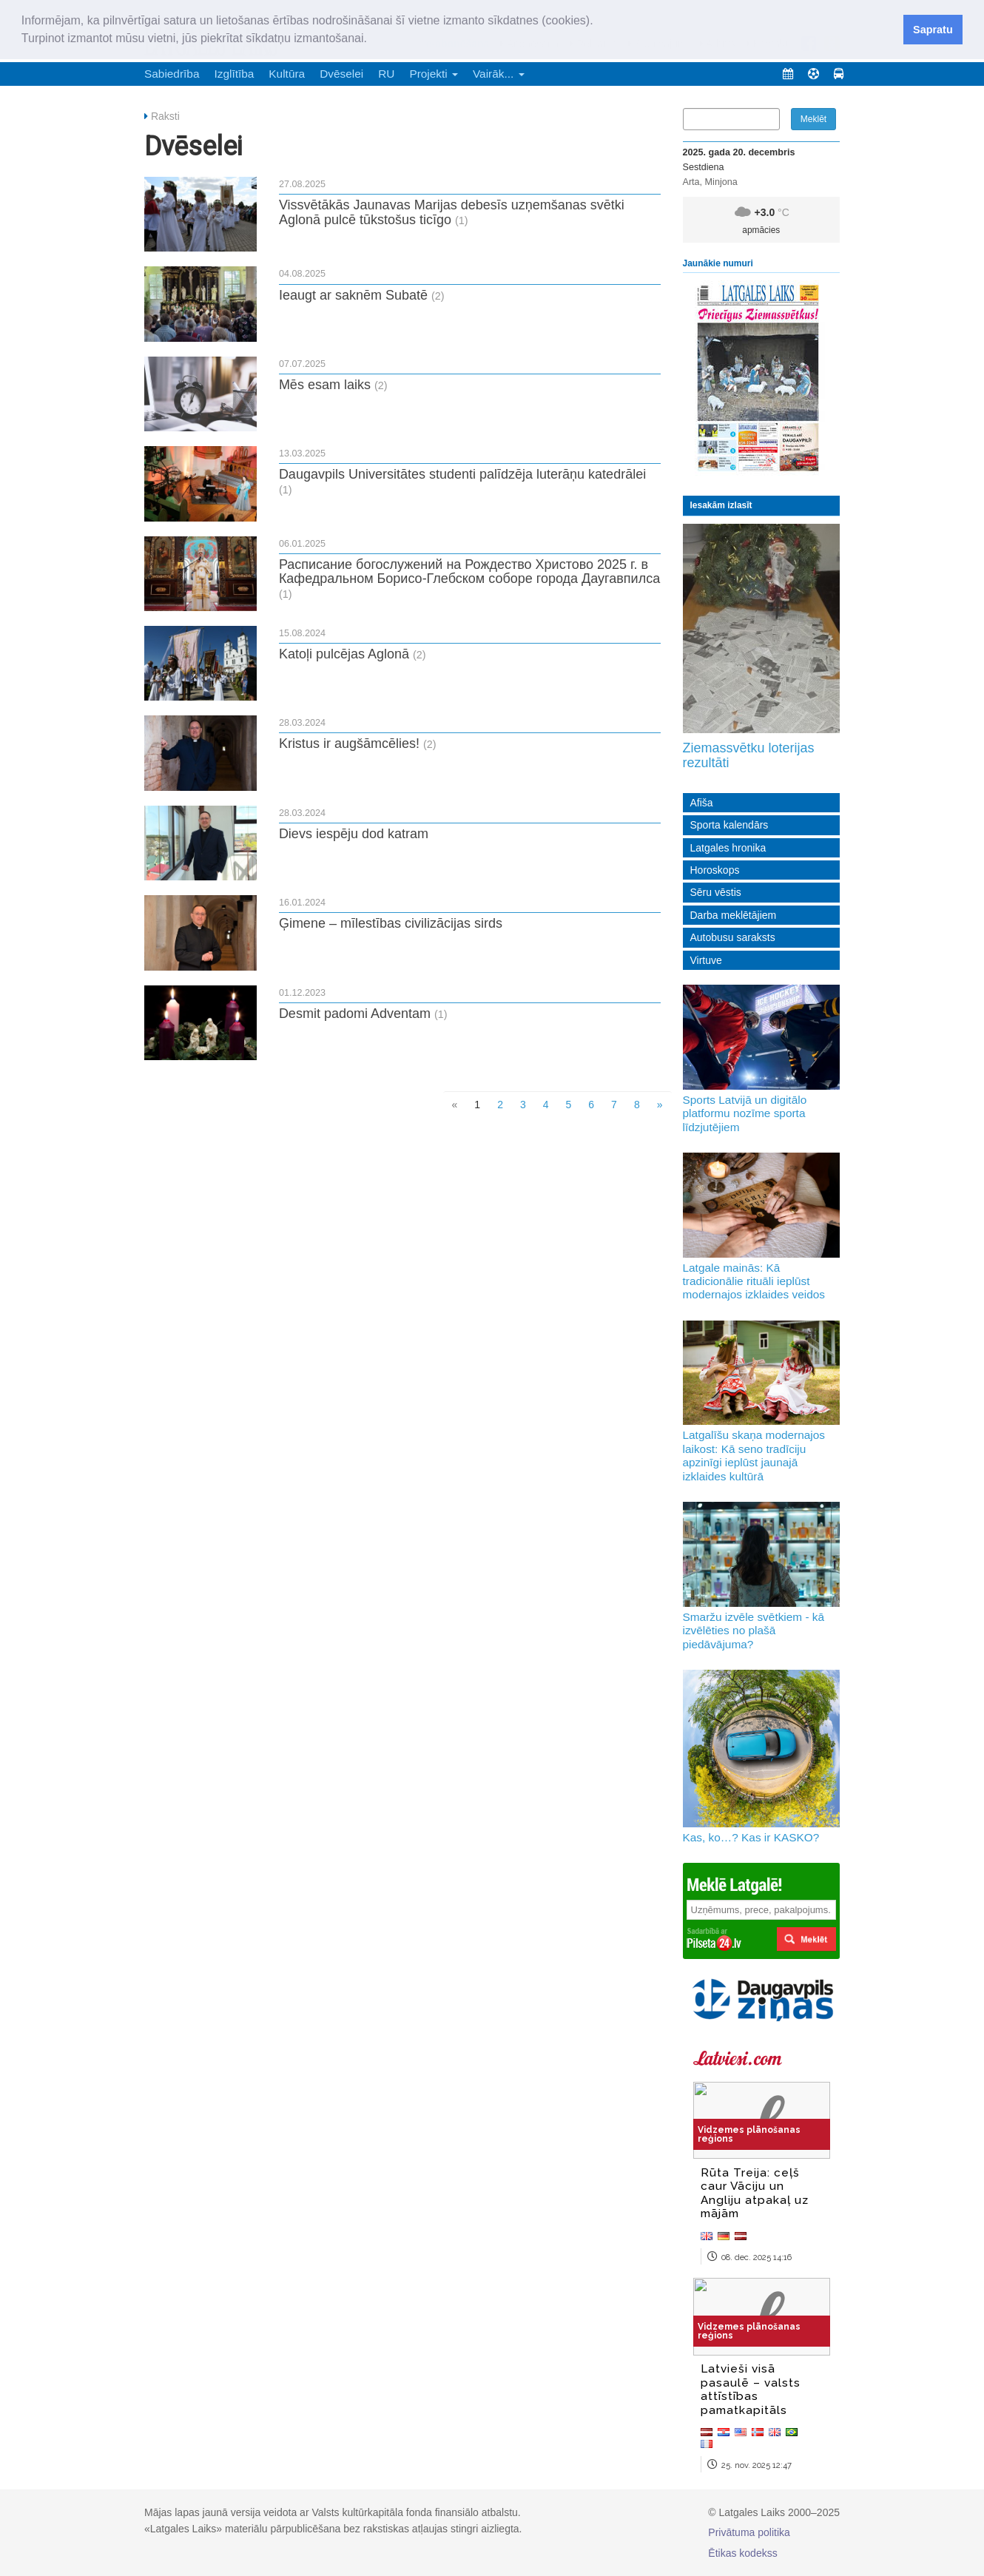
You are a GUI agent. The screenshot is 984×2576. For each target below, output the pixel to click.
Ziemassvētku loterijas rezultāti (749, 755)
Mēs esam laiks (325, 384)
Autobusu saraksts (732, 937)
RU (386, 73)
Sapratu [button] (933, 30)
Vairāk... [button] (499, 73)
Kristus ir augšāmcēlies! (349, 743)
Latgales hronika (728, 848)
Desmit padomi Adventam (355, 1013)
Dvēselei (341, 73)
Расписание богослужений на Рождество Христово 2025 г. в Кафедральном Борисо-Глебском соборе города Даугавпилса (469, 572)
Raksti (165, 116)
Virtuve (706, 960)
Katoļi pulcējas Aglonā (344, 654)
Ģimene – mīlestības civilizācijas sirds (390, 923)
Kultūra (287, 73)
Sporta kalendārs (729, 825)
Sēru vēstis (715, 892)
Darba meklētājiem (733, 915)
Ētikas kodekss (742, 2553)
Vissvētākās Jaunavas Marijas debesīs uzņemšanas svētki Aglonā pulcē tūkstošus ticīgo (451, 212)
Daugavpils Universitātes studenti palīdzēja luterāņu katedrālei (462, 474)
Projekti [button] (433, 73)
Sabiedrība (171, 73)
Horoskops (715, 870)
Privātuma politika (749, 2532)
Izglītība (234, 73)
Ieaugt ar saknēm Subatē (353, 295)
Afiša (701, 803)
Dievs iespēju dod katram (353, 833)
